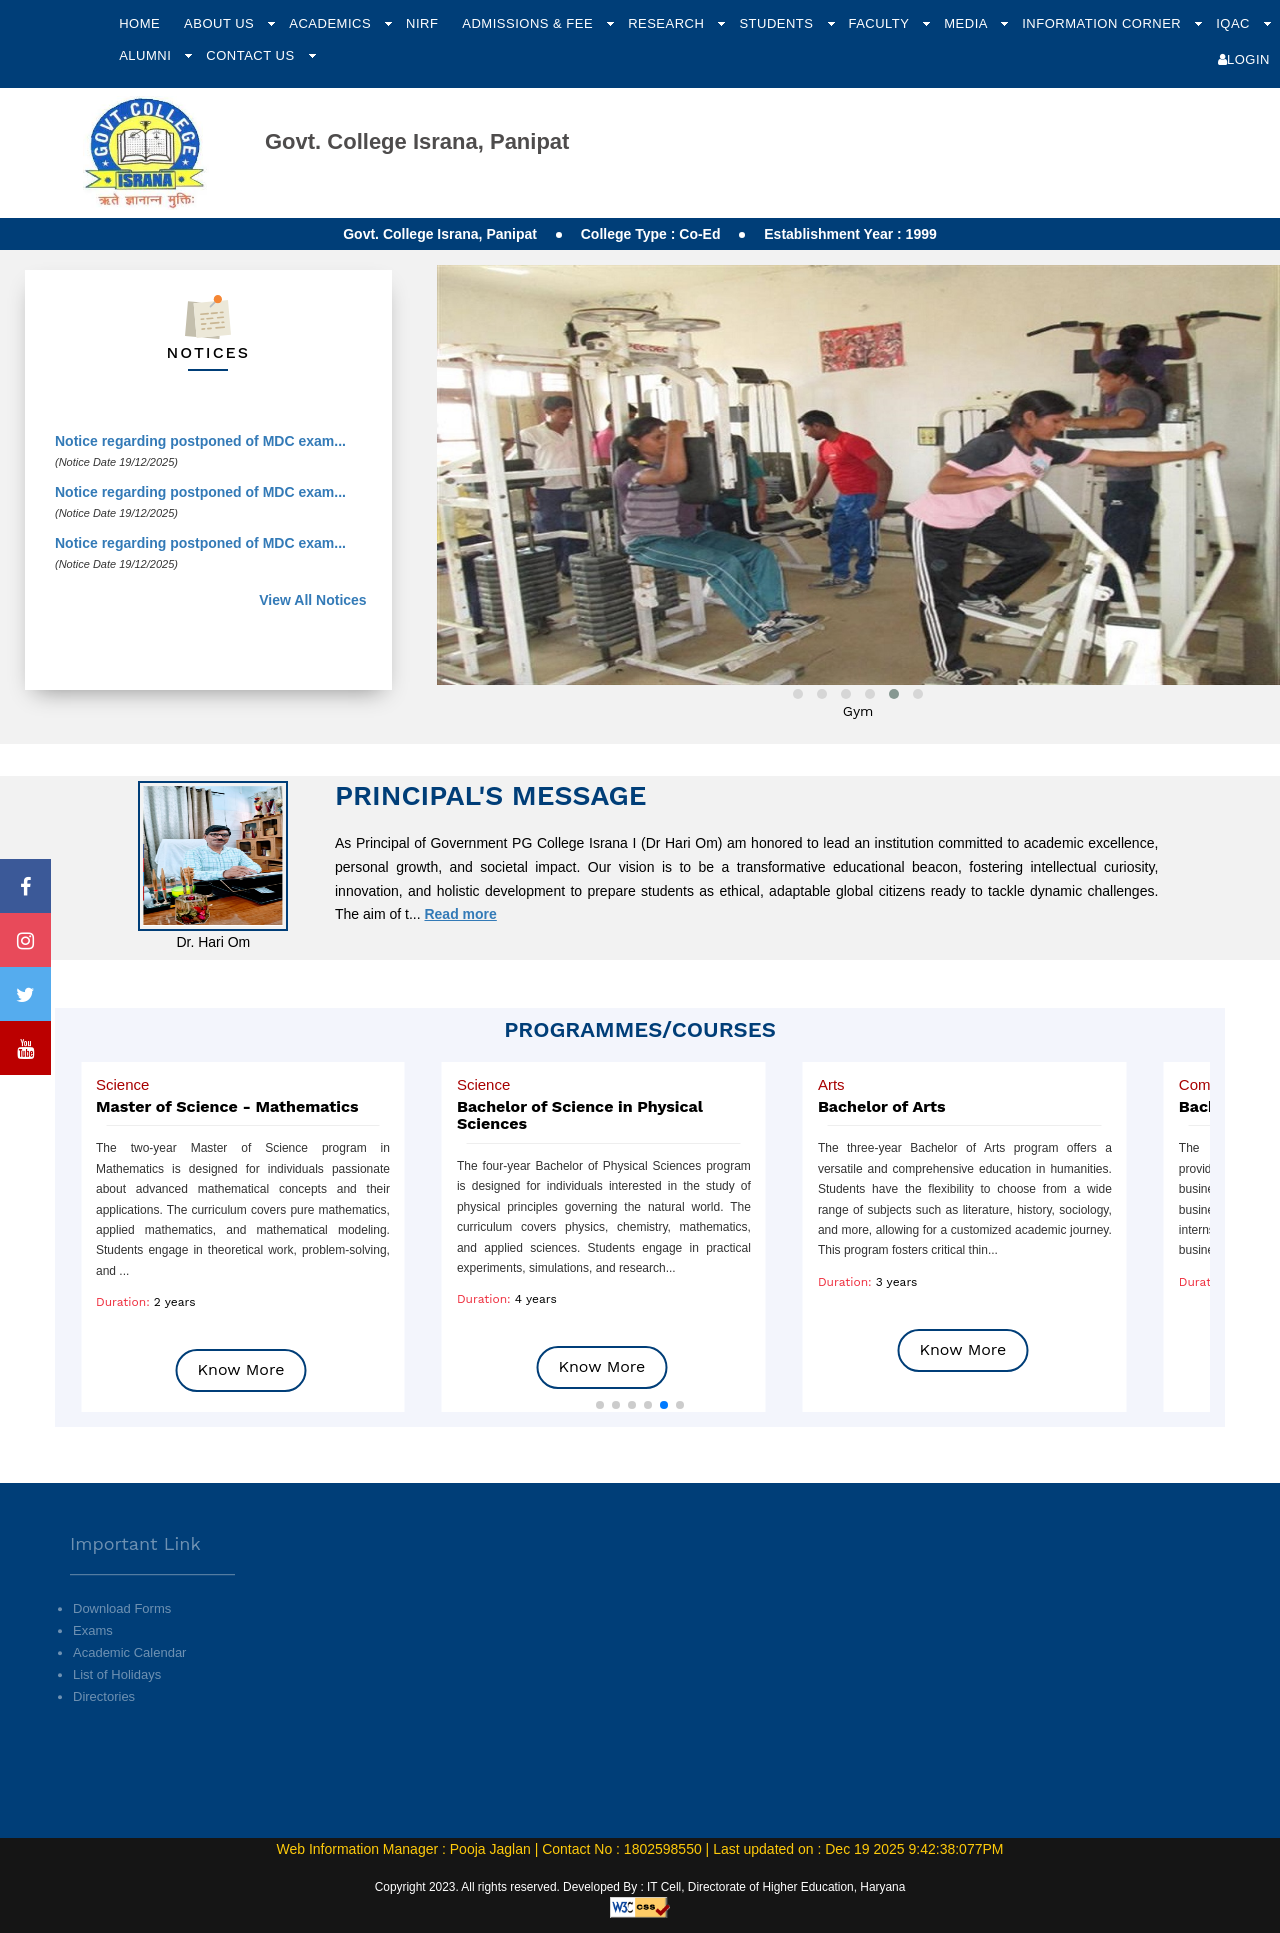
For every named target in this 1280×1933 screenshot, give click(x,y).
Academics (332, 23)
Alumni (147, 55)
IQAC (1235, 23)
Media (967, 23)
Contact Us (252, 55)
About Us (221, 23)
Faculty (880, 23)
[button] (600, 1405)
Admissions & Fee (529, 23)
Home (139, 23)
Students (778, 23)
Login (1244, 59)
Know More (241, 1369)
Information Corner (1103, 23)
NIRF (422, 23)
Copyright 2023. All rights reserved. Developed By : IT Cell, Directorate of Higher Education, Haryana (640, 1887)
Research (668, 23)
